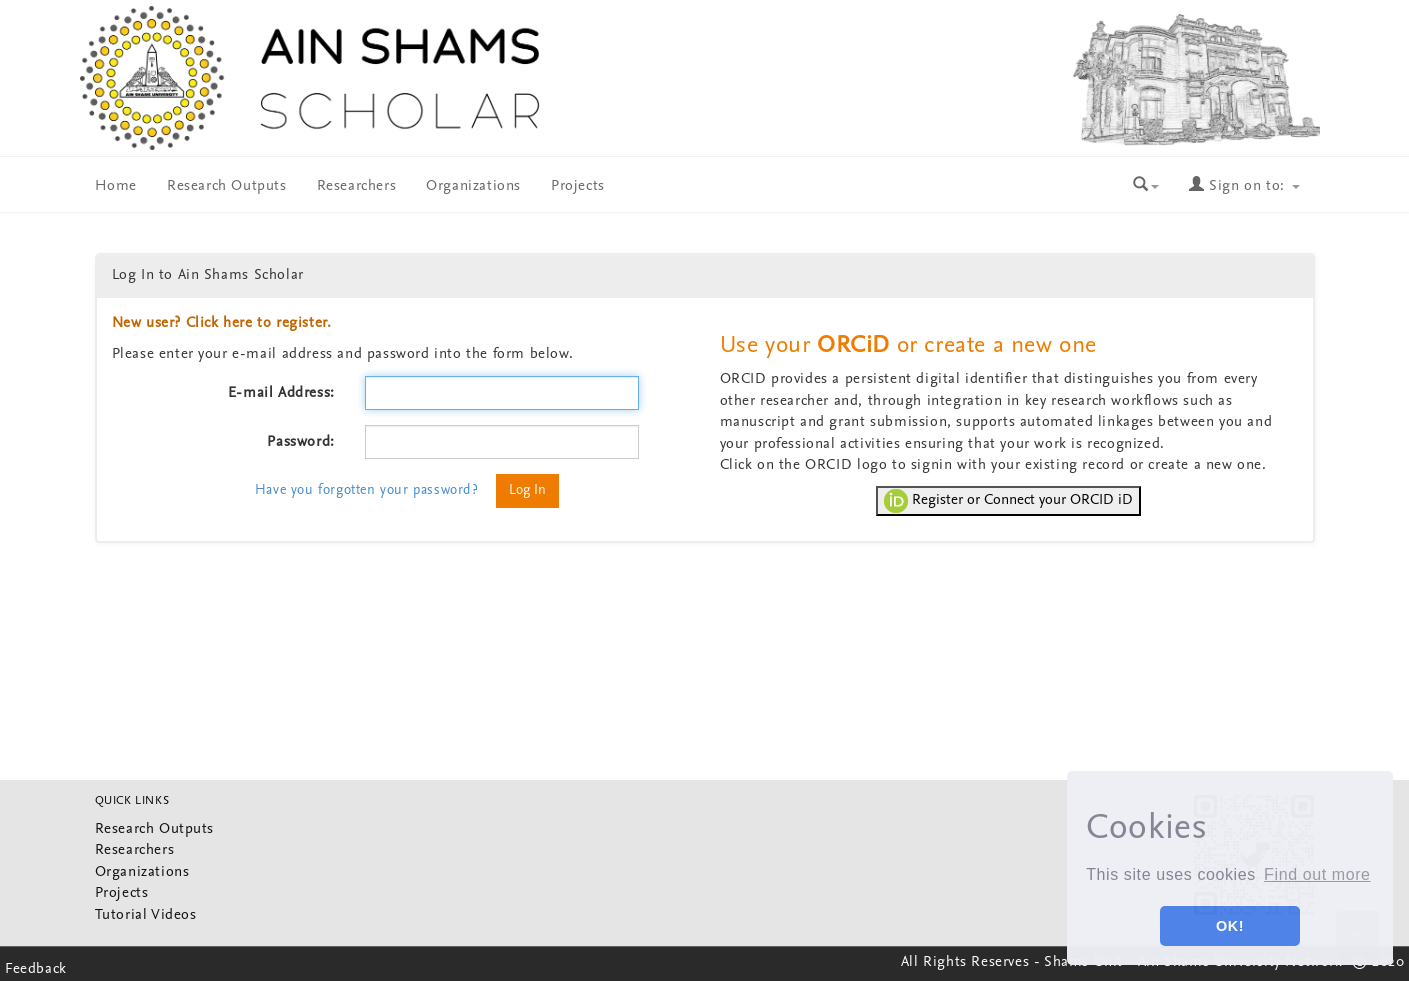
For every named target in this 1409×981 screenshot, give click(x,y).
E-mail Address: (281, 393)
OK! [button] (1230, 926)
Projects (578, 186)
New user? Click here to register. (222, 323)
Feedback (36, 969)
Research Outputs (227, 186)
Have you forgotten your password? (367, 490)
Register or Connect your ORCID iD (1008, 501)
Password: (300, 442)
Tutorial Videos (146, 915)
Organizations (473, 186)
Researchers (357, 186)
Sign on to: (1244, 186)
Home (116, 186)
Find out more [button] (1317, 874)
